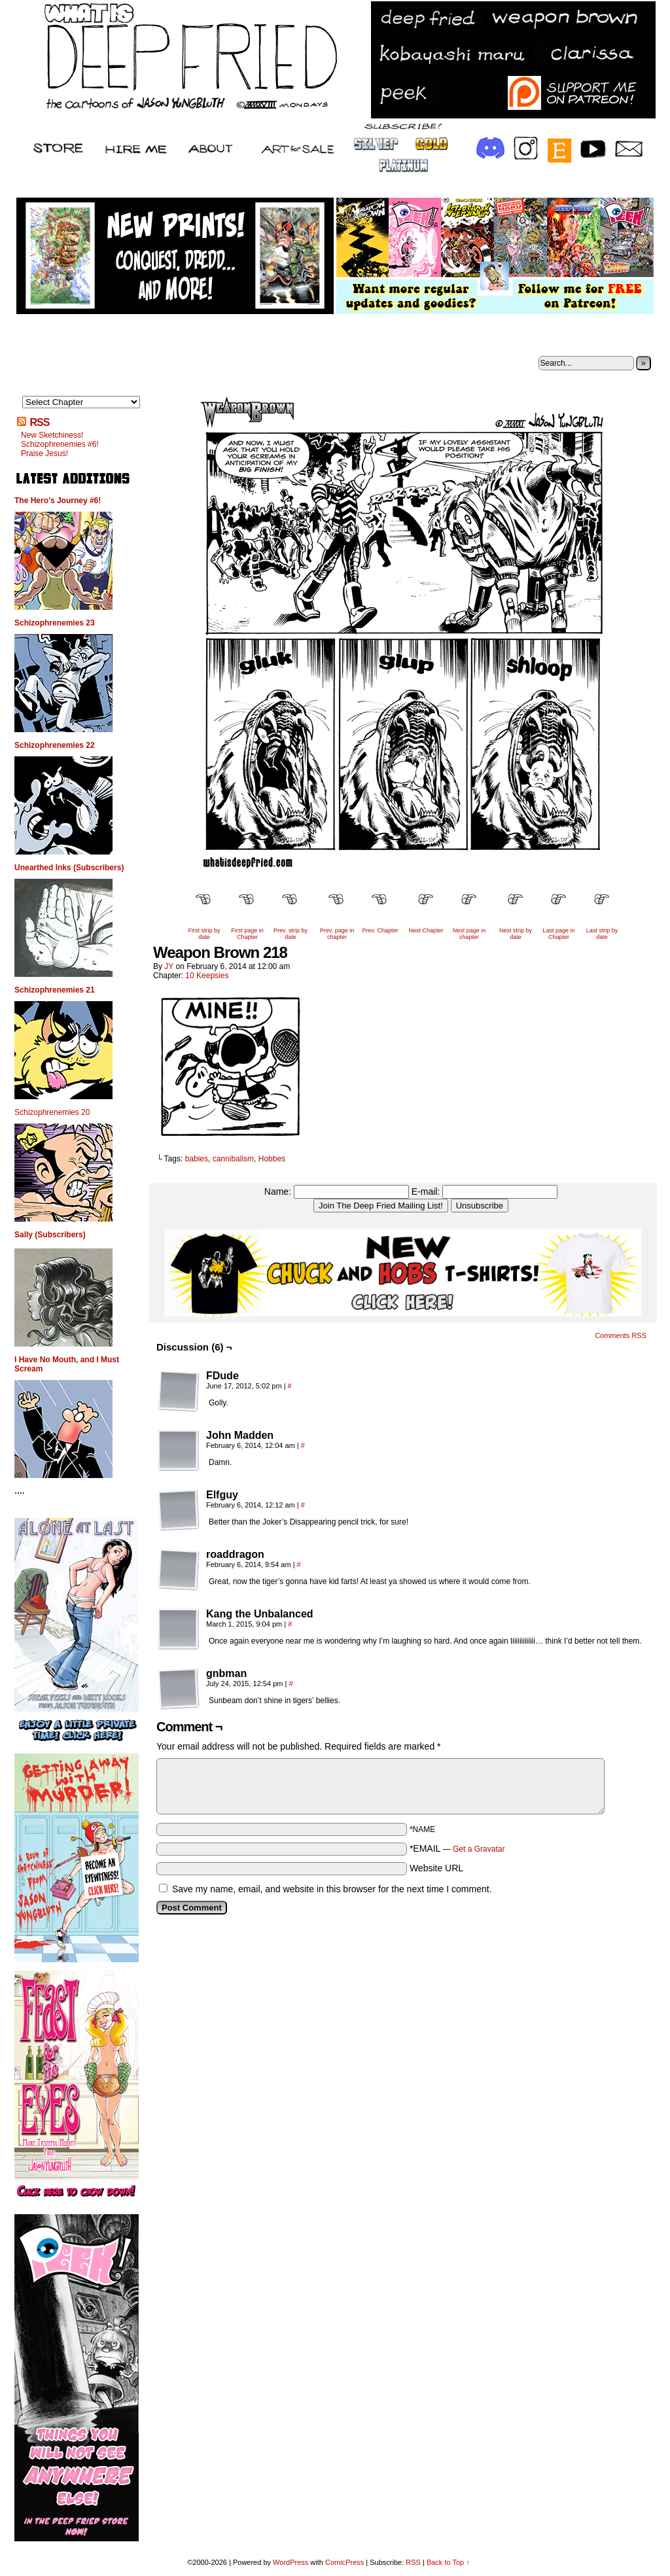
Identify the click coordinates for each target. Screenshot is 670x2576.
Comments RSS (620, 1335)
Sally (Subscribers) (50, 1234)
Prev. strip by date (290, 933)
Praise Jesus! (44, 453)
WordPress (290, 2562)
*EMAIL (457, 1848)
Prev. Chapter (380, 930)
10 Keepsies (206, 975)
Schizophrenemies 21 (54, 990)
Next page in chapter (469, 933)
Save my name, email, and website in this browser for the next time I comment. (332, 1889)
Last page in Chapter (558, 933)
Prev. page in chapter (337, 933)
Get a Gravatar (478, 1849)
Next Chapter (425, 930)
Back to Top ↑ (448, 2562)
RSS (39, 422)
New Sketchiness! (52, 435)
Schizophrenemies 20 (52, 1112)
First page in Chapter (247, 933)
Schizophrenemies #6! (60, 444)
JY (168, 966)
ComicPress (344, 2562)
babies (196, 1158)
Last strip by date (602, 933)
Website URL (436, 1868)
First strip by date (204, 933)
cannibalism (233, 1158)
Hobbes (271, 1158)
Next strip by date (515, 933)
